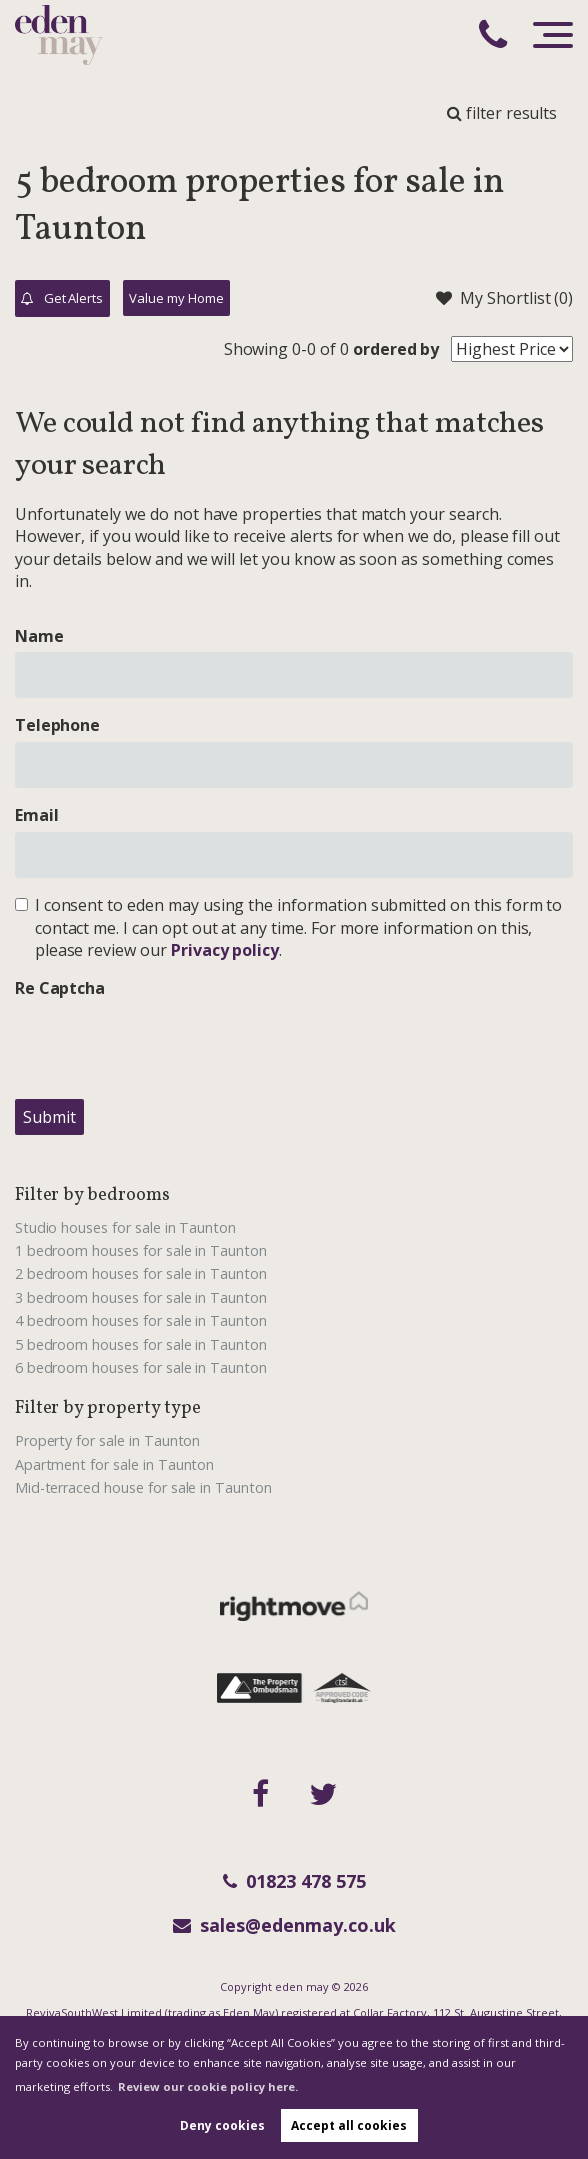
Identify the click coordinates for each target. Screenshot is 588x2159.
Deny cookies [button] (222, 2125)
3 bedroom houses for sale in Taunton (141, 1297)
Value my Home (176, 298)
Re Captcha (60, 988)
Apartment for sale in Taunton (115, 1464)
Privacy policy (225, 950)
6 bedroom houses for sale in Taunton (141, 1367)
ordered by (396, 349)
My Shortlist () (504, 298)
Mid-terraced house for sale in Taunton (143, 1487)
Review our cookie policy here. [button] (208, 2086)
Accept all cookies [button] (349, 2125)
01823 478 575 (294, 1881)
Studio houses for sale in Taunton (125, 1227)
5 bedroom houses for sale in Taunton (141, 1344)
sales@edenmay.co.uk (284, 1925)
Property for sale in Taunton (108, 1440)
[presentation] (167, 1044)
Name (39, 636)
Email (37, 815)
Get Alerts (62, 299)
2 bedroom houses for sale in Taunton (141, 1273)
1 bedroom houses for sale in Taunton (141, 1250)
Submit (49, 1117)
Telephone (58, 725)
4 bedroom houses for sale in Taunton (141, 1320)
